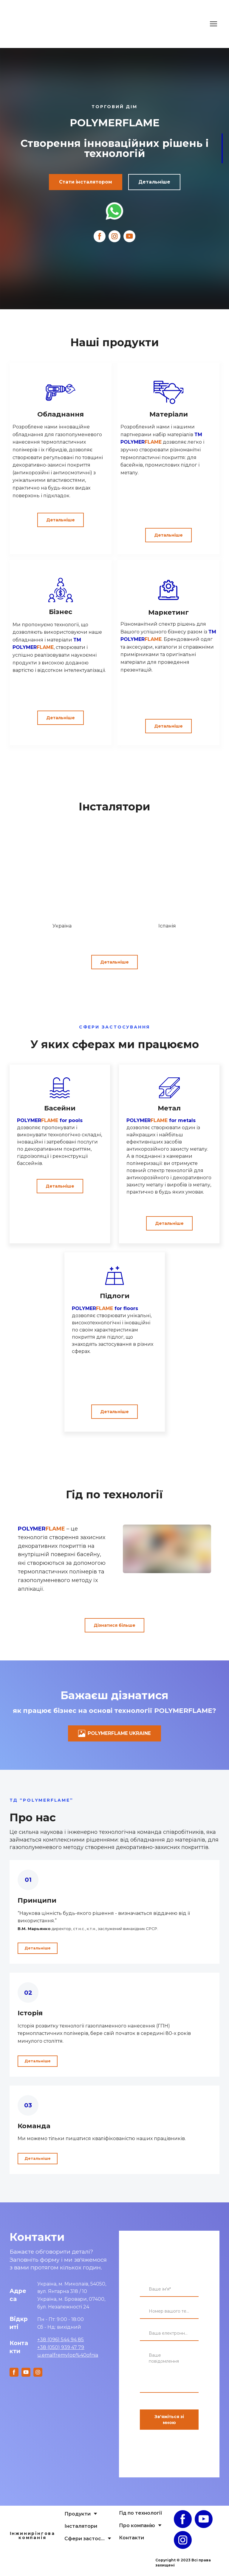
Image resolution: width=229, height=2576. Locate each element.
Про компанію (137, 2529)
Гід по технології (140, 2516)
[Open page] (32, 2521)
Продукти (77, 2517)
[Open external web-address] (114, 211)
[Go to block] (62, 876)
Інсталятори (80, 2530)
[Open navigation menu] (213, 24)
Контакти (131, 2541)
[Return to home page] (26, 24)
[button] (85, 182)
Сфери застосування (84, 2542)
